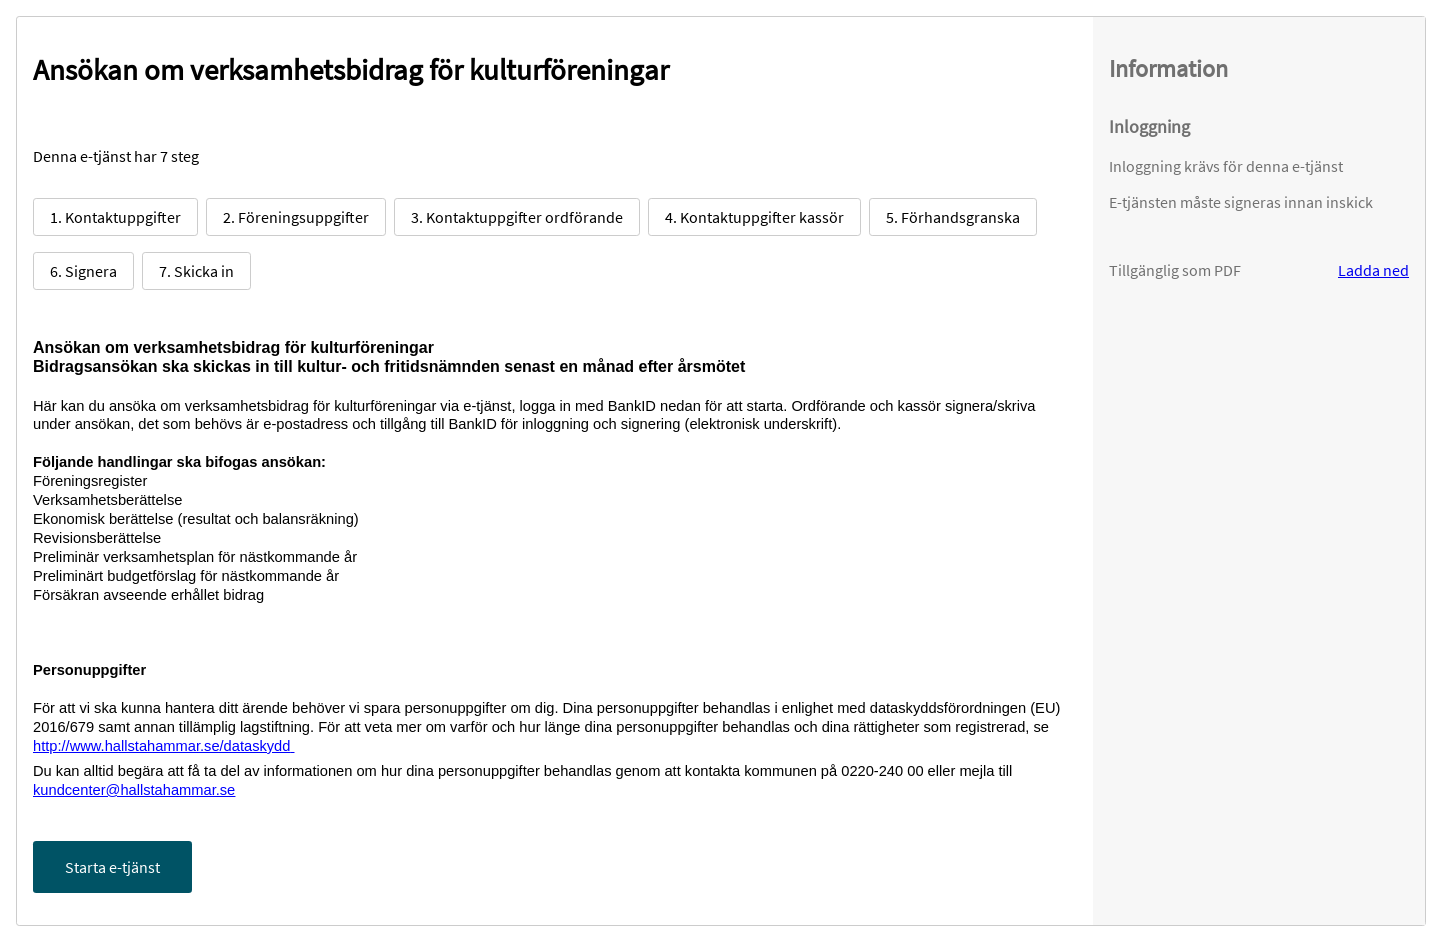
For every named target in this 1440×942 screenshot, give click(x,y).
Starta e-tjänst (112, 867)
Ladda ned (1373, 270)
